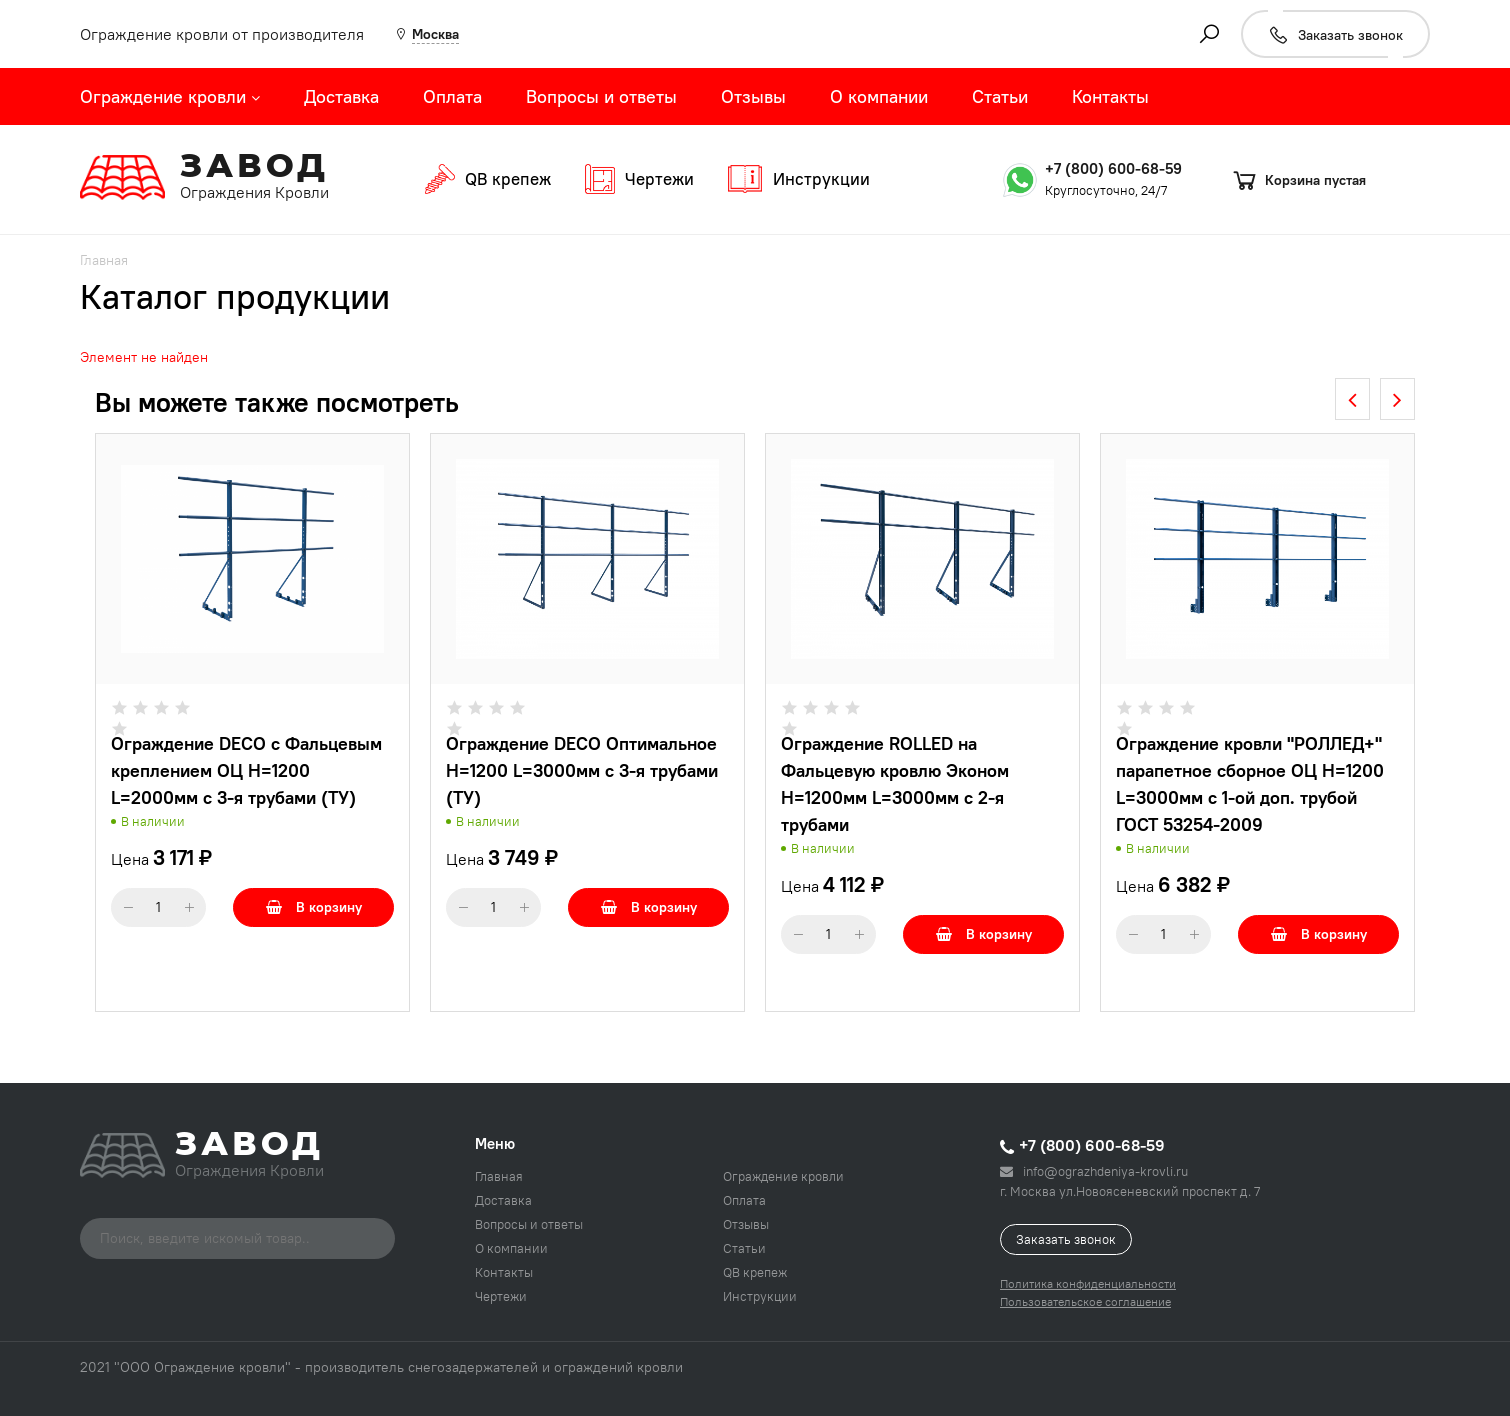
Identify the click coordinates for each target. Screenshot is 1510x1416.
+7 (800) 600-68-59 (1113, 168)
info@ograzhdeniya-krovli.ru (1094, 1171)
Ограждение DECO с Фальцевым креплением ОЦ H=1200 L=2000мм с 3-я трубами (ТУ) (246, 770)
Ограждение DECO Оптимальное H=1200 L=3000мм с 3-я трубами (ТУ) (582, 770)
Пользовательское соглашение (1085, 1301)
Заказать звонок (1066, 1239)
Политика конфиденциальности (1088, 1283)
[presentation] (1352, 399)
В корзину (314, 907)
